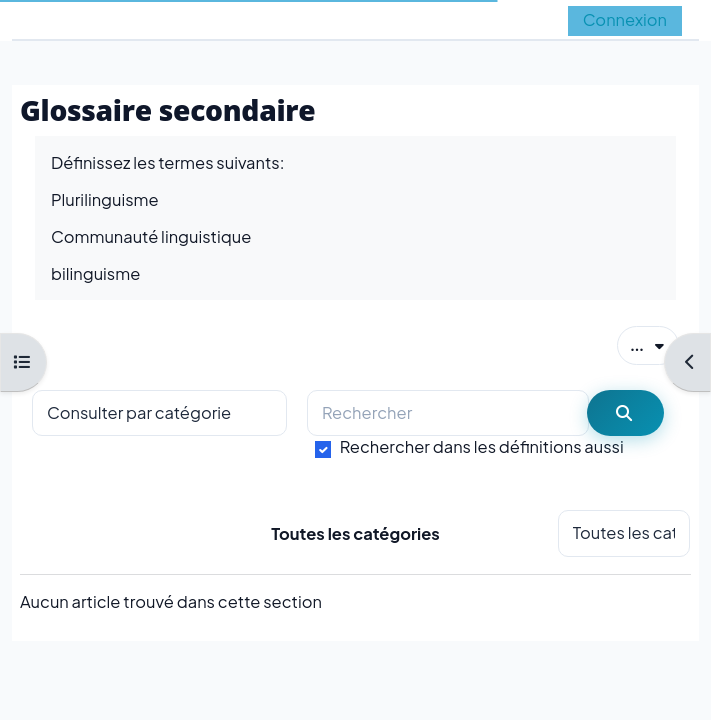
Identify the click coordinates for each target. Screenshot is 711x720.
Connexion (625, 19)
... (654, 344)
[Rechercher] (448, 413)
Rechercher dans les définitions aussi (482, 446)
